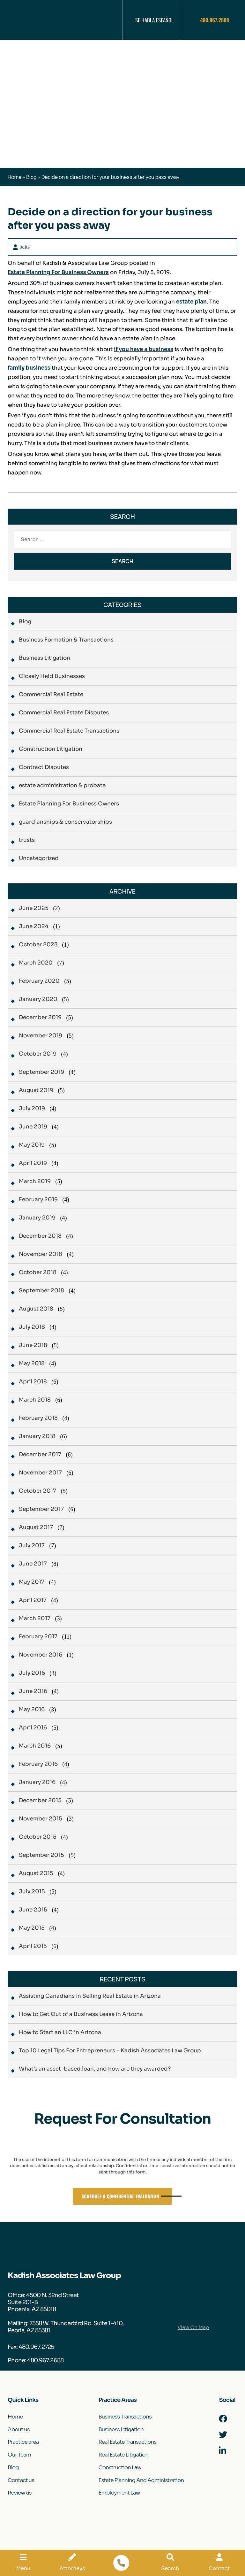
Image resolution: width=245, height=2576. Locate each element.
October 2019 (37, 1053)
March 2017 (34, 1618)
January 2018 (37, 1436)
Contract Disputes (44, 767)
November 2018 (40, 1254)
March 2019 (35, 1181)
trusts (27, 840)
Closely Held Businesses (52, 676)
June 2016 (33, 1691)
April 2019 (33, 1163)
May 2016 (32, 1709)
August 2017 (36, 1527)
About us (19, 2429)
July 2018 (32, 1327)
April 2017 (33, 1600)
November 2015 (40, 1818)
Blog (31, 177)
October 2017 (37, 1491)
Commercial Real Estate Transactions (69, 730)
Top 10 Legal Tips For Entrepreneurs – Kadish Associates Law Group (110, 2050)
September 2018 (41, 1290)
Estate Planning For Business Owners (58, 272)
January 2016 (37, 1782)
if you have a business (144, 349)
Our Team (19, 2455)
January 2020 (38, 999)
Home (14, 177)
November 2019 (40, 1035)
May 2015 (32, 1928)
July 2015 (32, 1891)
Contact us (21, 2480)
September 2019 (41, 1072)
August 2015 (36, 1873)
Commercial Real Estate (51, 694)
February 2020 (39, 981)
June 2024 (33, 926)
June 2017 (33, 1563)
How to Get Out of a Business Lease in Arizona (81, 2014)
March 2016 (35, 1745)
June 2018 (33, 1345)
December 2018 (40, 1236)
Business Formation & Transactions (66, 639)
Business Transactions (125, 2416)
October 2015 (37, 1837)
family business (29, 368)
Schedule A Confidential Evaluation (120, 2196)
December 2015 (40, 1800)
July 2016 (32, 1673)
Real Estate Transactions (127, 2442)
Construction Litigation (50, 749)
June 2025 (33, 908)
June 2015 (33, 1909)
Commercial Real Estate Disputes (64, 712)
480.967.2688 (214, 20)
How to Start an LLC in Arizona (60, 2032)
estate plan (191, 301)
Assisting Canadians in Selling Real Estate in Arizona (90, 1996)
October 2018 (37, 1272)
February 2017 (38, 1636)
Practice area (23, 2442)
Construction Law (119, 2468)
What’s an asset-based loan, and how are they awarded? (95, 2068)
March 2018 (35, 1399)
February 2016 (38, 1764)
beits (24, 247)
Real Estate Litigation (123, 2455)
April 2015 (33, 1946)
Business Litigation (44, 658)
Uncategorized (39, 858)
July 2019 (32, 1108)
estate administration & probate (62, 785)
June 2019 (33, 1126)
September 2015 (41, 1855)
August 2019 (36, 1090)
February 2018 (38, 1418)
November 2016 (40, 1654)
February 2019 (38, 1199)
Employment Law (119, 2493)
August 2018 (36, 1308)
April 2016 (33, 1727)
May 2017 (31, 1582)
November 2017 (40, 1472)
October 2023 (38, 944)
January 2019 (37, 1217)
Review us (20, 2493)
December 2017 (40, 1454)
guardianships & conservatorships (65, 822)
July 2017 (32, 1545)
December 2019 (40, 1017)
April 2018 (33, 1381)
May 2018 (32, 1363)
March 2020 (36, 962)
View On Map (193, 2327)
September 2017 (41, 1509)
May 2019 (32, 1145)
